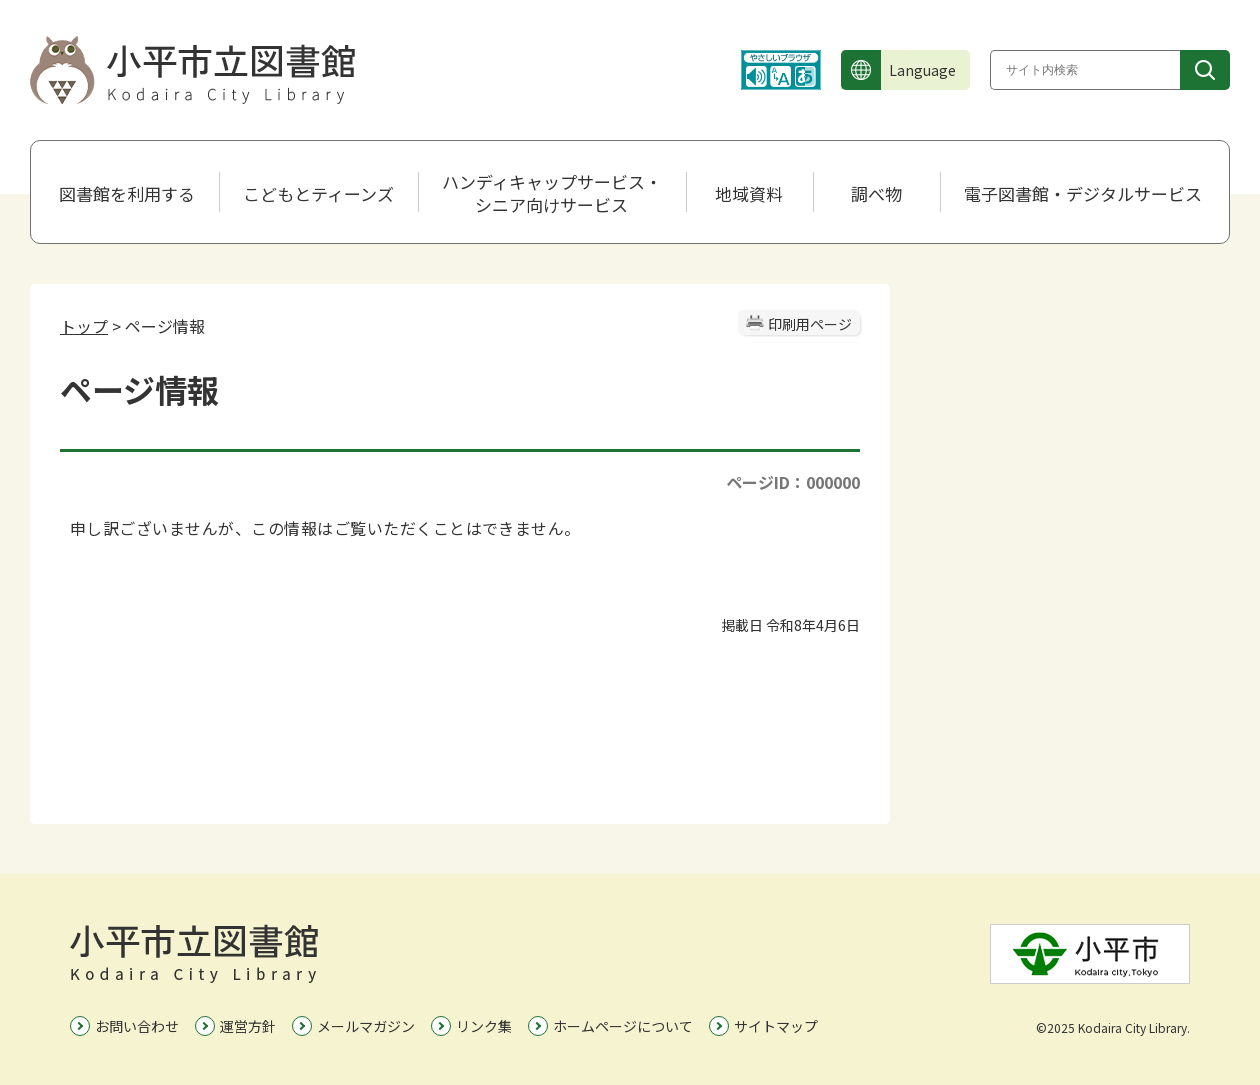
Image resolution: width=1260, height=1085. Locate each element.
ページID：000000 (793, 482)
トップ (84, 326)
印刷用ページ (810, 324)
